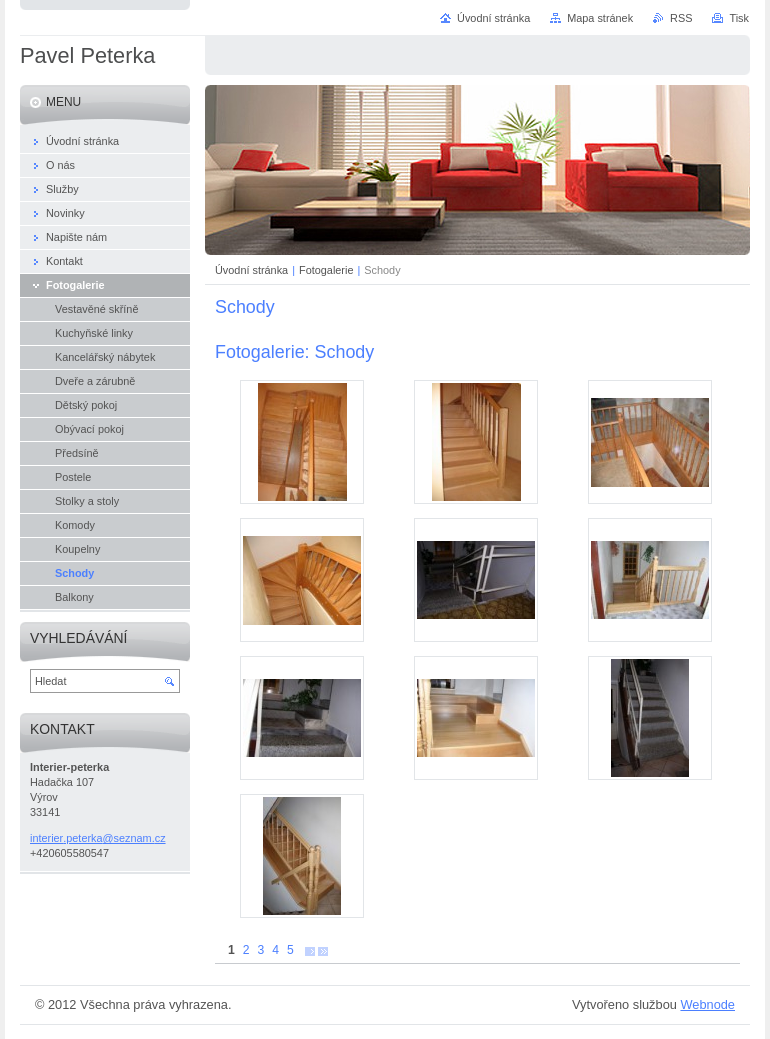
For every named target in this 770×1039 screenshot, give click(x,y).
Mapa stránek (600, 18)
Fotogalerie (326, 270)
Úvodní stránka (251, 270)
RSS (681, 18)
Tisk (739, 18)
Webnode (707, 1004)
